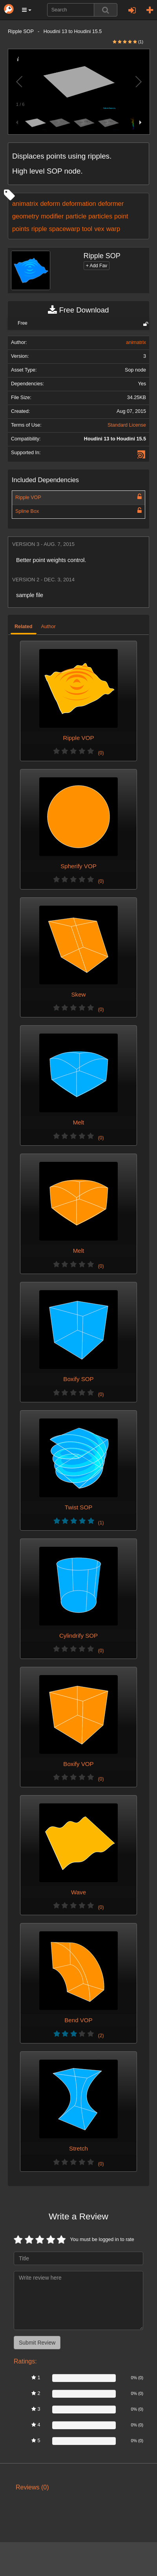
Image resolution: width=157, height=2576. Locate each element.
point (121, 216)
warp (113, 228)
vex (99, 228)
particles (100, 216)
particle (76, 216)
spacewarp (64, 228)
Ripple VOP (28, 497)
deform (50, 203)
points (20, 228)
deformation (79, 203)
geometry (25, 216)
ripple (39, 228)
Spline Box (27, 511)
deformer (111, 203)
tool (87, 228)
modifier (52, 216)
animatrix (25, 203)
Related (24, 626)
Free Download (78, 310)
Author (48, 626)
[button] (26, 10)
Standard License (127, 425)
